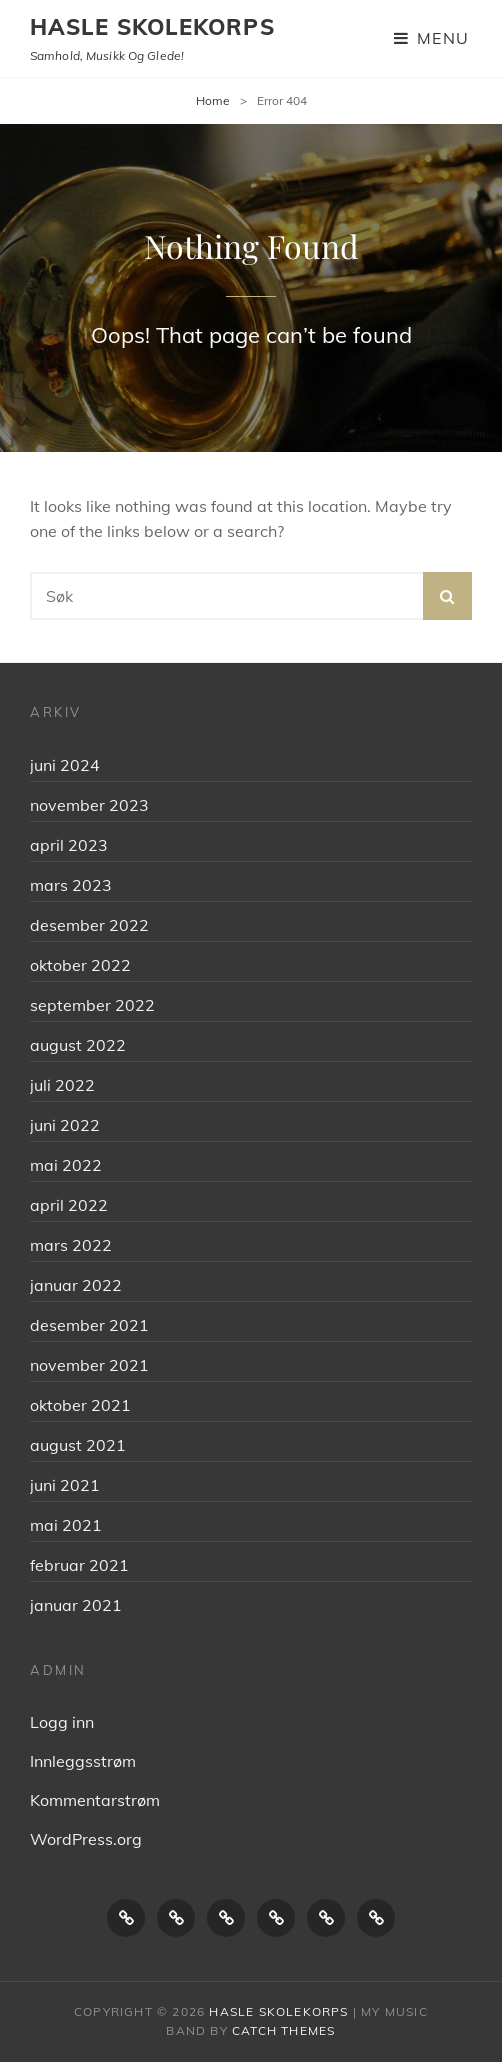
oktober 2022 (80, 965)
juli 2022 (62, 1085)
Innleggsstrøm (83, 1761)
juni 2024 (65, 765)
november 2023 (89, 805)
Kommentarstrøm (95, 1800)
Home (213, 100)
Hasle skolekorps (152, 27)
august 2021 (78, 1445)
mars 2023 (71, 885)
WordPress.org (86, 1839)
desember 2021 (89, 1325)
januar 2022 (76, 1285)
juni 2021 (65, 1485)
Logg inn (62, 1722)
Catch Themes (283, 2030)
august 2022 (78, 1045)
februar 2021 (79, 1565)
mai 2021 (66, 1525)
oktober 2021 (80, 1405)
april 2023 (69, 845)
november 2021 (89, 1365)
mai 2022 (66, 1165)
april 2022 (69, 1205)
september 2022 (92, 1005)
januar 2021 (76, 1605)
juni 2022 (65, 1125)
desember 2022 (89, 925)
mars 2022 (71, 1245)
